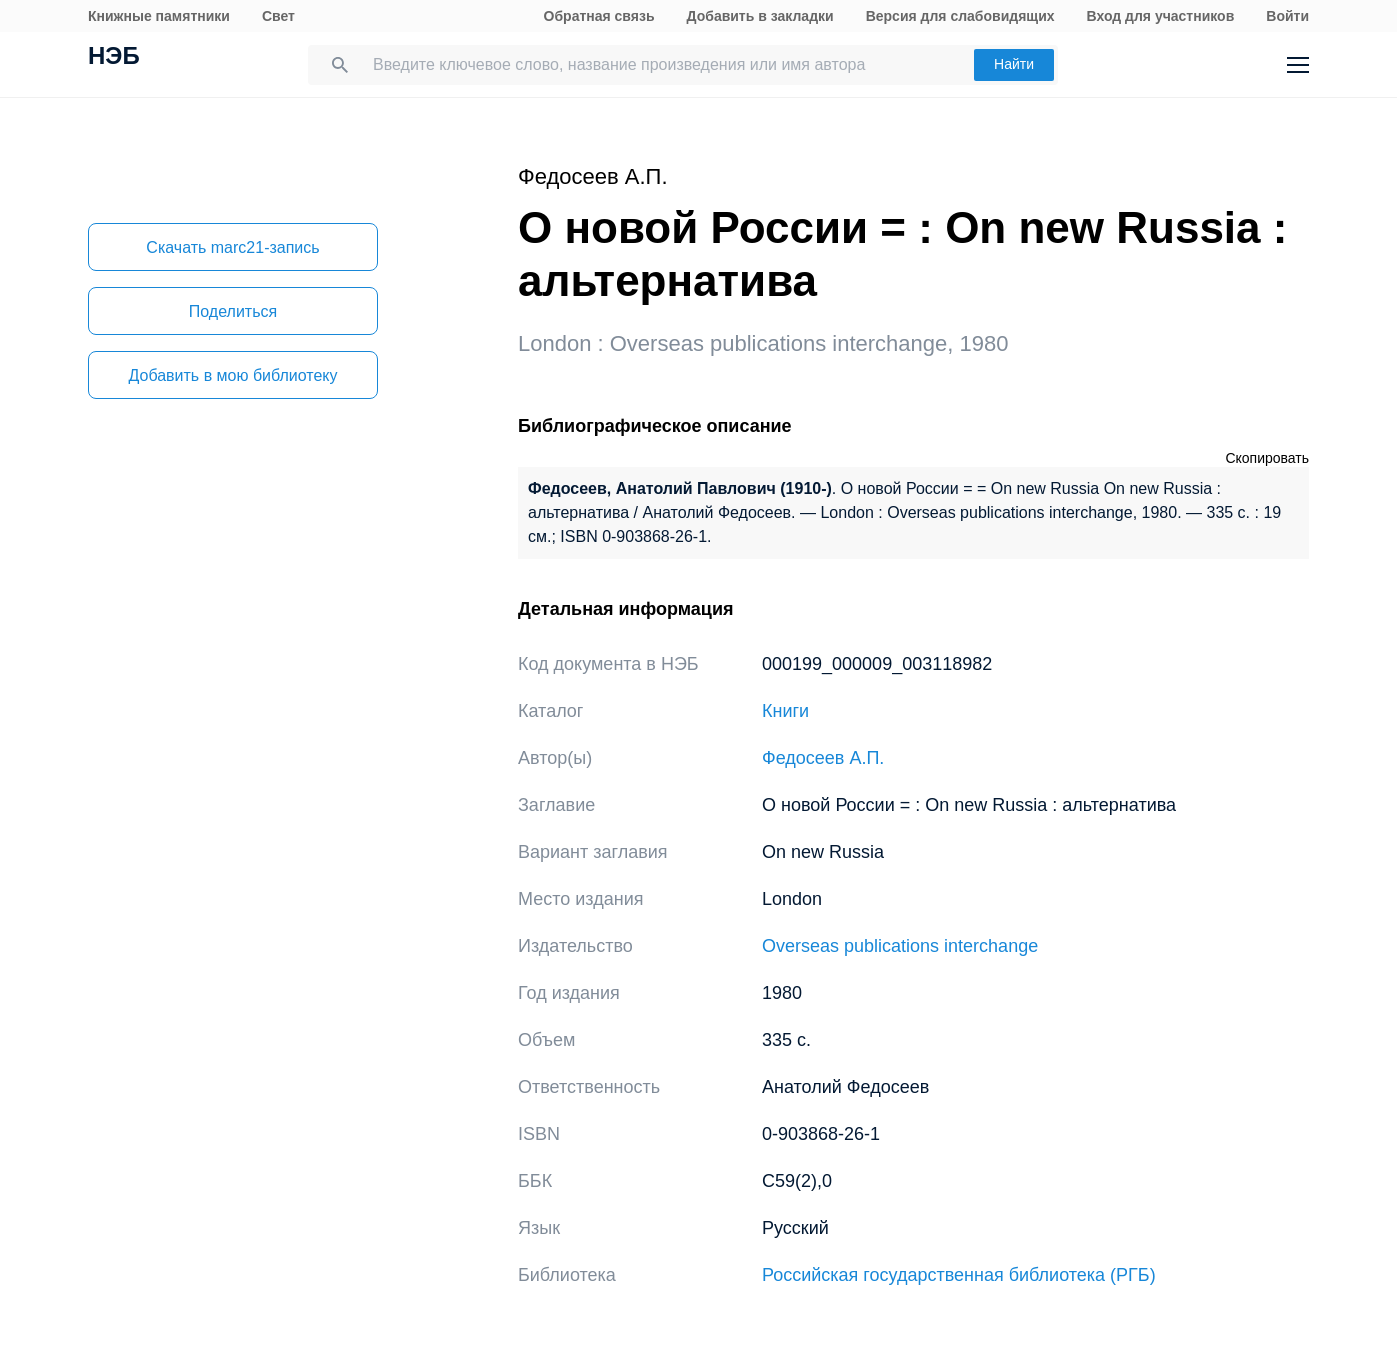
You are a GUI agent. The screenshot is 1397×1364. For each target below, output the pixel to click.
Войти (1287, 16)
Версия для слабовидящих (960, 16)
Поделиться (233, 311)
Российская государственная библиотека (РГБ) (959, 1275)
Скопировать (1267, 458)
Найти (1014, 64)
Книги (785, 711)
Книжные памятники (159, 16)
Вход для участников (1161, 16)
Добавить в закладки (760, 16)
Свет (278, 16)
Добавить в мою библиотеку (232, 375)
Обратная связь (599, 16)
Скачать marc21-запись (232, 247)
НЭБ (114, 58)
